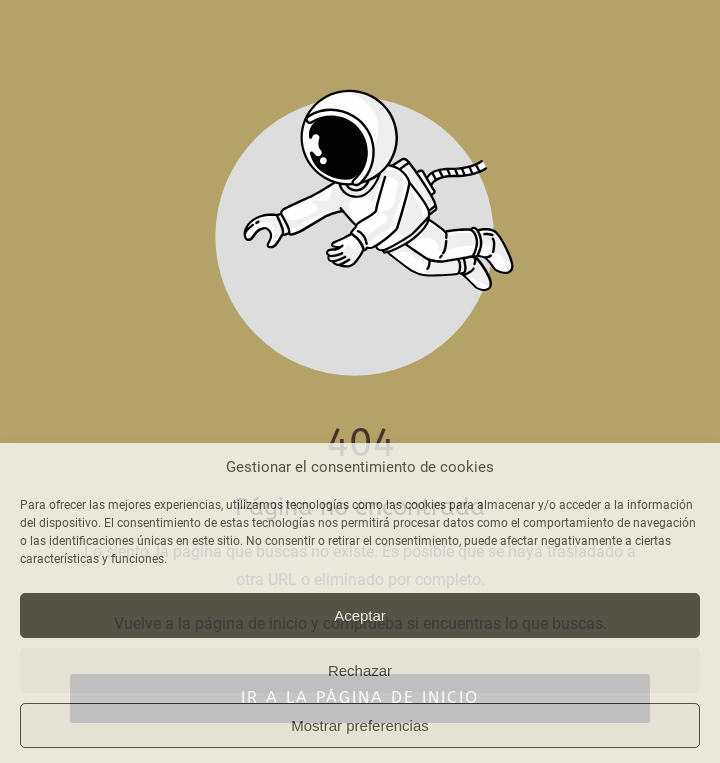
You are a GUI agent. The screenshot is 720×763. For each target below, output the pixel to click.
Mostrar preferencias (360, 725)
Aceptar (360, 615)
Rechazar (360, 670)
